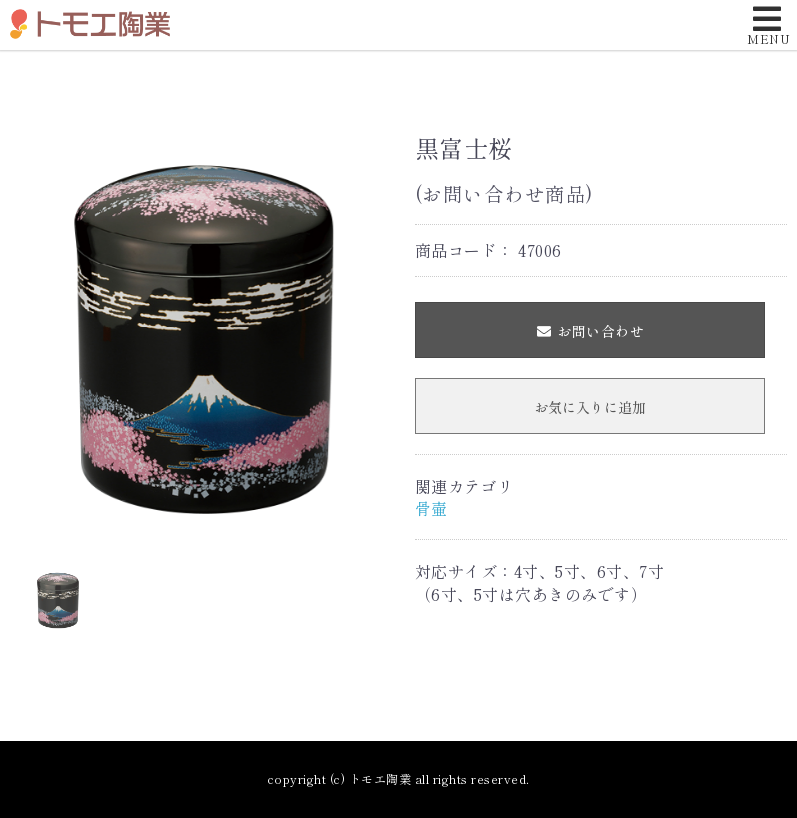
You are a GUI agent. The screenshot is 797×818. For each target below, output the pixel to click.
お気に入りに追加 (590, 407)
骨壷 (431, 508)
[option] (204, 333)
